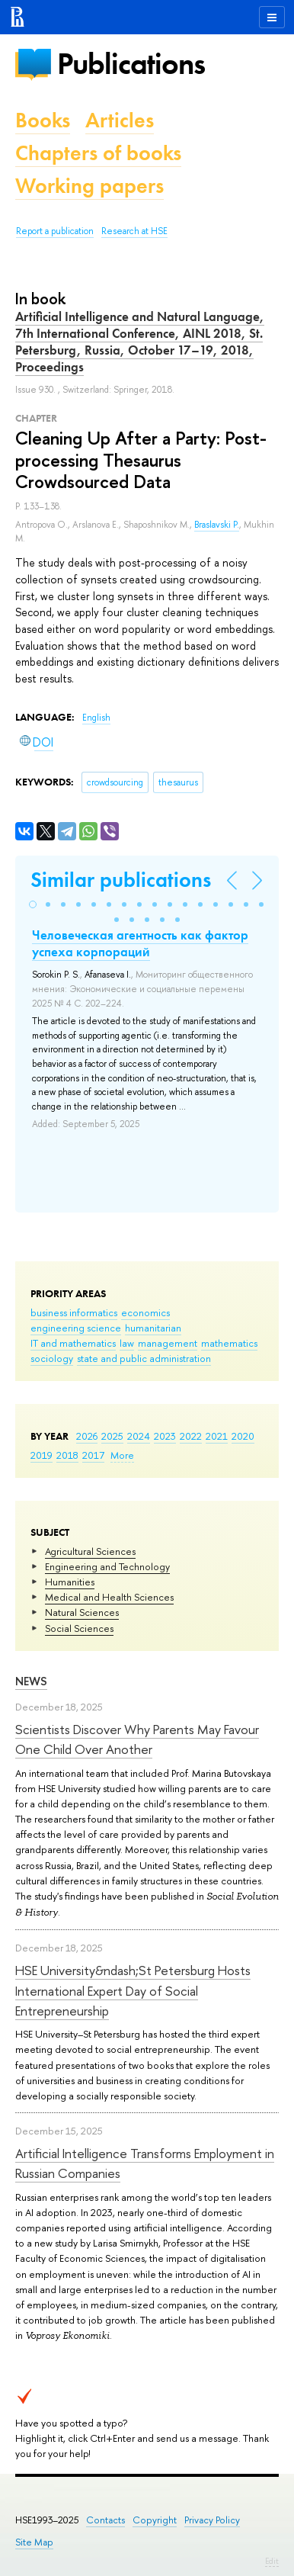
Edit (272, 2560)
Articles (119, 120)
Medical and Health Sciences (109, 1597)
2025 (112, 1436)
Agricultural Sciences (90, 1551)
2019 (41, 1455)
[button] (32, 904)
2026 (86, 1436)
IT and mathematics (73, 1343)
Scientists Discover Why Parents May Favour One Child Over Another (137, 1739)
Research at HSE (134, 231)
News (31, 1681)
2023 (165, 1436)
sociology (51, 1358)
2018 (67, 1455)
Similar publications (120, 879)
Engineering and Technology (107, 1566)
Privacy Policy (212, 2519)
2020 (243, 1436)
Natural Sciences (82, 1612)
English (96, 717)
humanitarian (153, 1328)
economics (145, 1312)
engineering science (75, 1328)
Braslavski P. (216, 525)
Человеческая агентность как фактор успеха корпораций (140, 943)
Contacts (105, 2519)
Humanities (69, 1581)
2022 (191, 1436)
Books (42, 120)
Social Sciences (79, 1628)
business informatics (73, 1312)
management (167, 1343)
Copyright (155, 2519)
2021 (217, 1436)
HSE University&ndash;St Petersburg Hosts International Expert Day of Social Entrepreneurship (133, 1990)
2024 (138, 1436)
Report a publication (55, 231)
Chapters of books (98, 153)
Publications (131, 63)
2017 (93, 1455)
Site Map (34, 2542)
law (127, 1343)
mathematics (229, 1343)
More (122, 1455)
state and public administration (144, 1358)
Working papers (89, 185)
